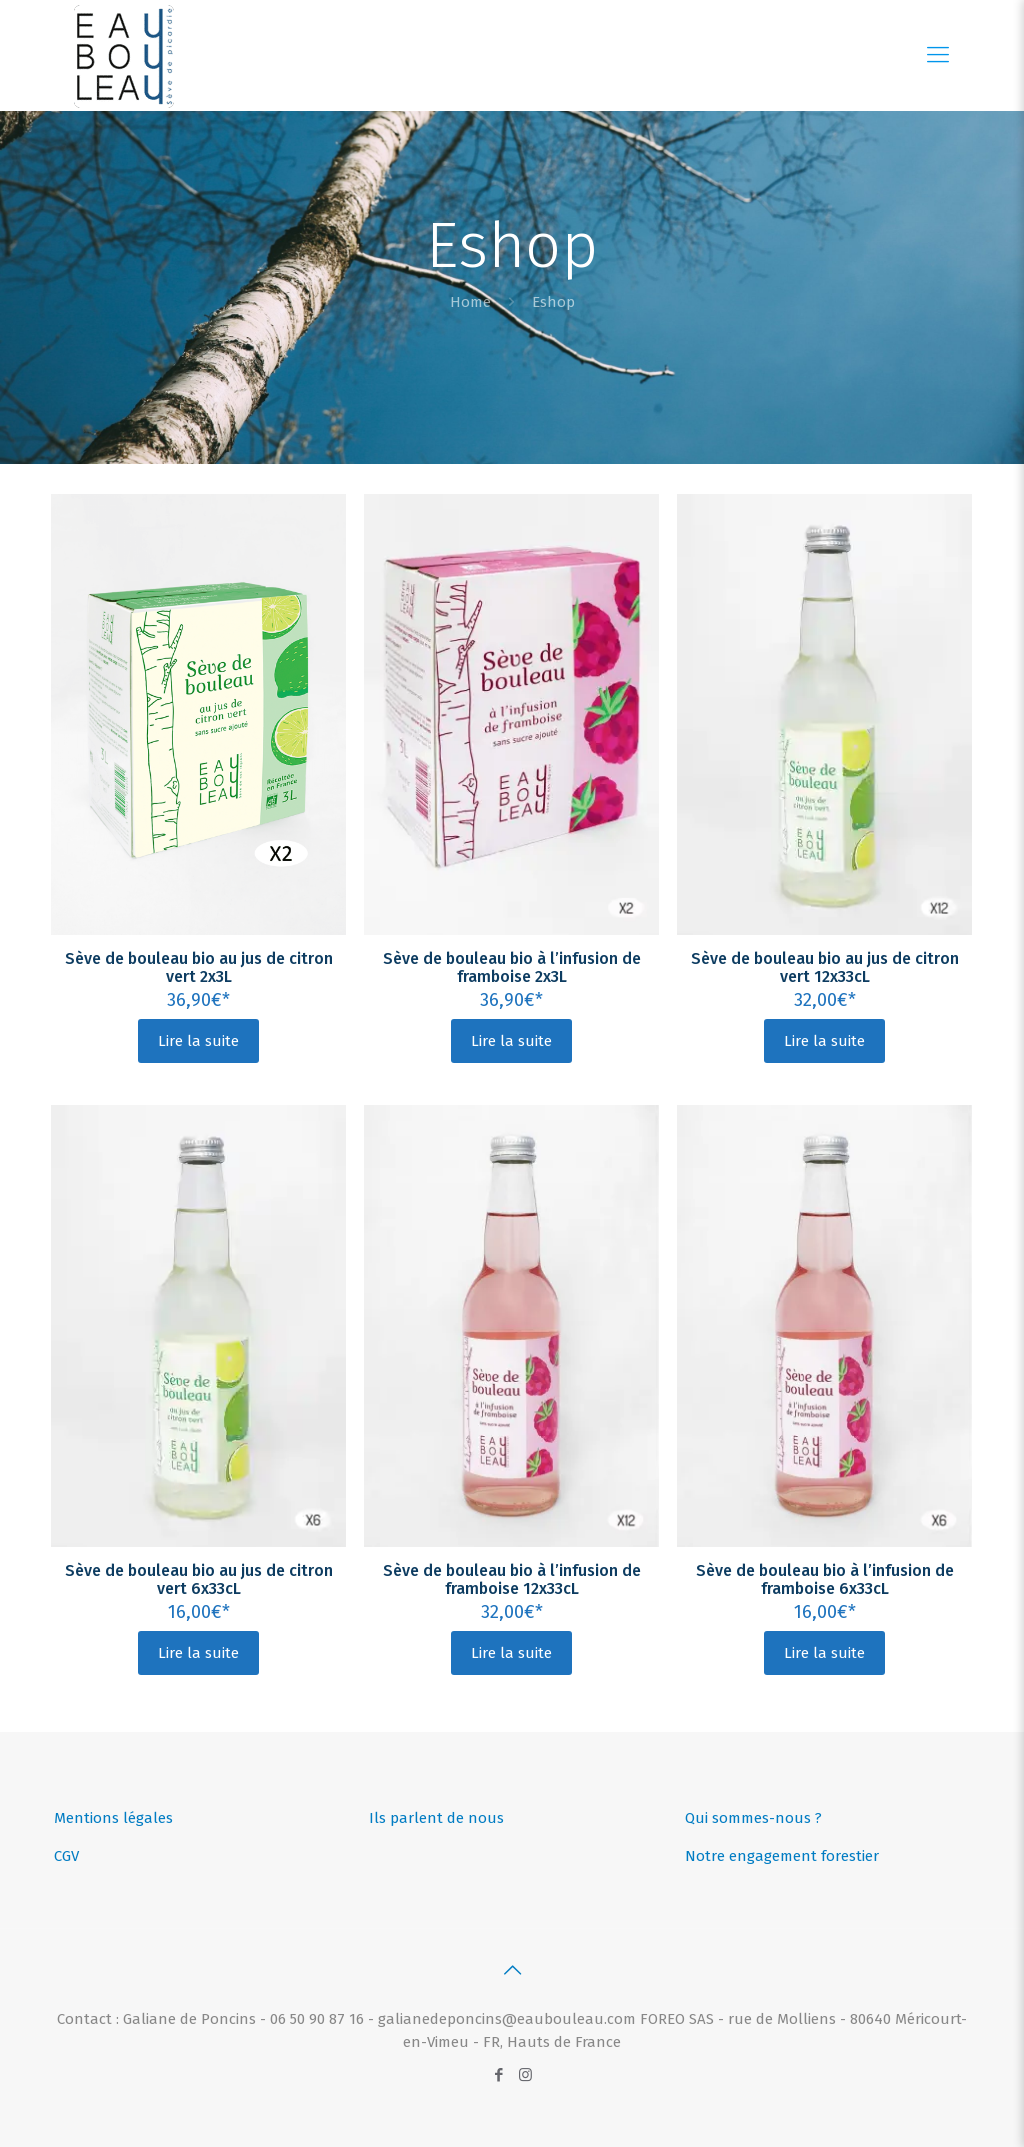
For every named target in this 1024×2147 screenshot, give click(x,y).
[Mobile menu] (938, 55)
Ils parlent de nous (436, 1818)
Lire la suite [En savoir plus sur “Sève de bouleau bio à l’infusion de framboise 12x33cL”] (511, 1653)
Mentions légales (113, 1818)
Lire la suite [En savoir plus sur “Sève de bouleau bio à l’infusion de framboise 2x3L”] (511, 1041)
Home (470, 302)
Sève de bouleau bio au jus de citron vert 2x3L (199, 967)
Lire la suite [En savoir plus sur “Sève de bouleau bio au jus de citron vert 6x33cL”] (198, 1653)
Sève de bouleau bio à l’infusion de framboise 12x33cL (512, 1579)
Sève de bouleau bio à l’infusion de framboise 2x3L (512, 967)
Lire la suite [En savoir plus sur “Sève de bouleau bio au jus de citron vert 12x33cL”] (824, 1041)
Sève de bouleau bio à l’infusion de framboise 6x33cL (825, 1579)
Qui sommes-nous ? (753, 1818)
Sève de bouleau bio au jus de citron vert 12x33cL (825, 967)
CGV (66, 1856)
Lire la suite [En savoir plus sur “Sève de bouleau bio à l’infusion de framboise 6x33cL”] (824, 1653)
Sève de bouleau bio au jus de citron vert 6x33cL (199, 1579)
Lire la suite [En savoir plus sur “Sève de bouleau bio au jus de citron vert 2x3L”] (198, 1041)
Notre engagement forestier (782, 1856)
